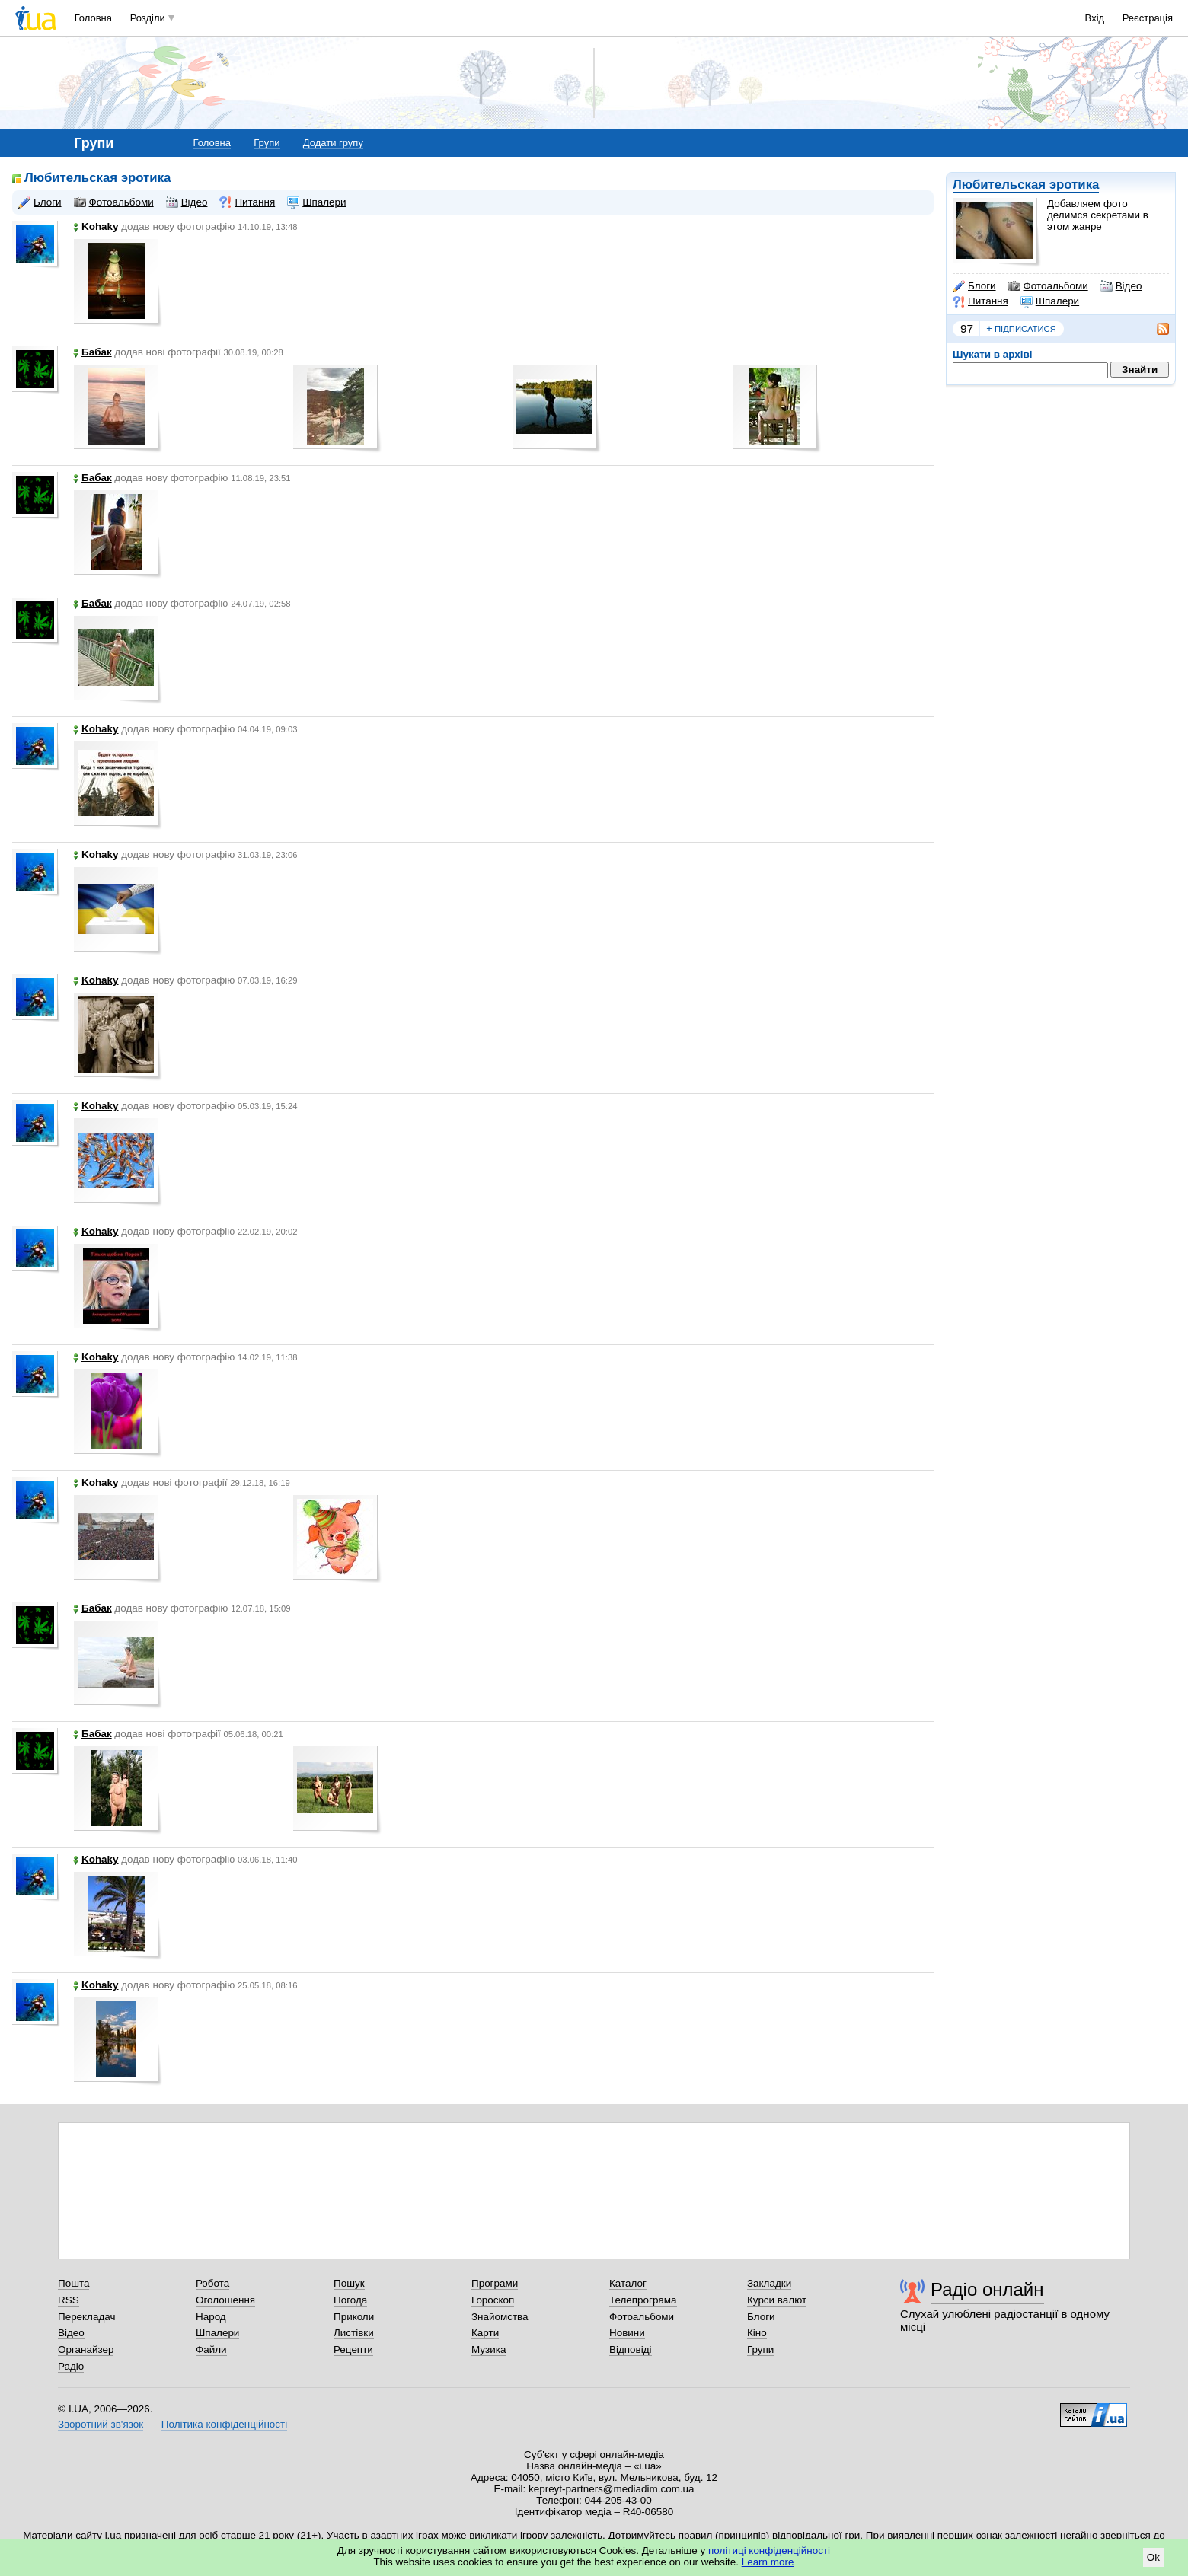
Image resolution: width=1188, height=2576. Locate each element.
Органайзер (85, 2349)
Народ (211, 2317)
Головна (93, 18)
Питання (980, 301)
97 (966, 328)
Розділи (147, 18)
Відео (1121, 286)
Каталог (628, 2283)
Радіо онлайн (987, 2289)
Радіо (71, 2366)
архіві (1018, 354)
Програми (494, 2283)
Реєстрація (1148, 18)
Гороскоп (492, 2300)
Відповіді (630, 2349)
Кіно (757, 2332)
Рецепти (353, 2349)
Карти (485, 2332)
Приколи (354, 2317)
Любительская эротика (1026, 184)
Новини (627, 2332)
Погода (350, 2300)
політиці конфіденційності (769, 2550)
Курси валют (776, 2300)
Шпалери (1049, 301)
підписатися (1021, 328)
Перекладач (86, 2317)
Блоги (974, 286)
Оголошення (225, 2300)
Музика (488, 2349)
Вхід (1095, 18)
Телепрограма (643, 2300)
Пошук (349, 2283)
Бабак (92, 352)
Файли (211, 2349)
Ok (1153, 2557)
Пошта (73, 2283)
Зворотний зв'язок (100, 2424)
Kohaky (96, 226)
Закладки (769, 2283)
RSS (68, 2300)
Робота (212, 2283)
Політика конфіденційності (224, 2424)
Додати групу (333, 142)
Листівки (354, 2332)
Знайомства (500, 2317)
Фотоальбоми (1048, 286)
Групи (266, 142)
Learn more (768, 2562)
